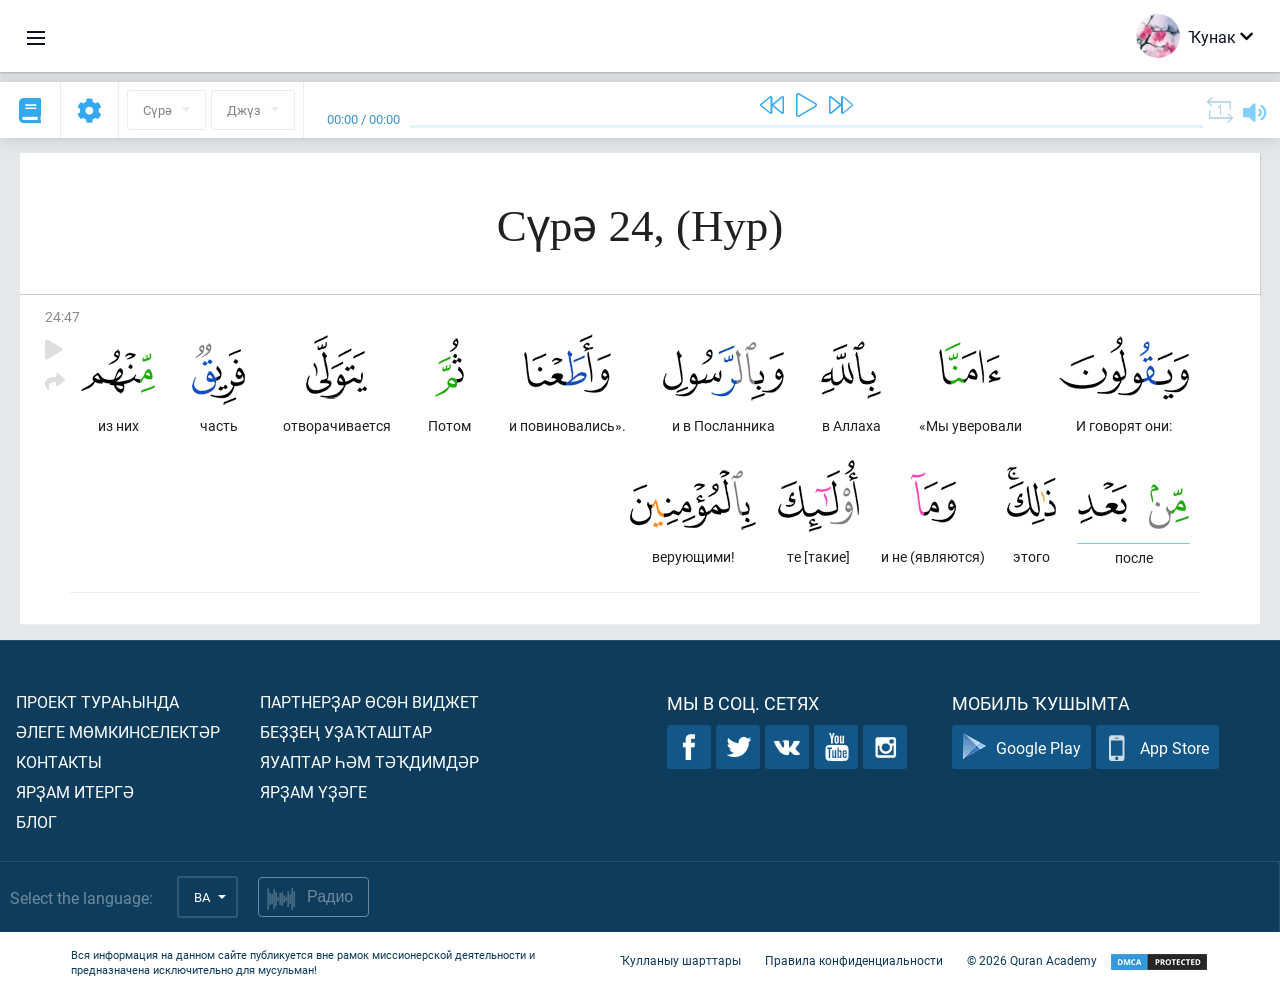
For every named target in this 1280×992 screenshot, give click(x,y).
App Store (1157, 747)
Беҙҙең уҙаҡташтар (346, 731)
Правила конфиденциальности (854, 960)
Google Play (1021, 747)
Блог (36, 821)
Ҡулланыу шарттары (680, 960)
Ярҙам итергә (75, 791)
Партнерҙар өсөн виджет (369, 701)
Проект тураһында (97, 701)
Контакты (59, 761)
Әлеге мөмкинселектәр (118, 731)
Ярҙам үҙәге (313, 791)
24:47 (62, 316)
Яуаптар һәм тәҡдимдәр (369, 761)
